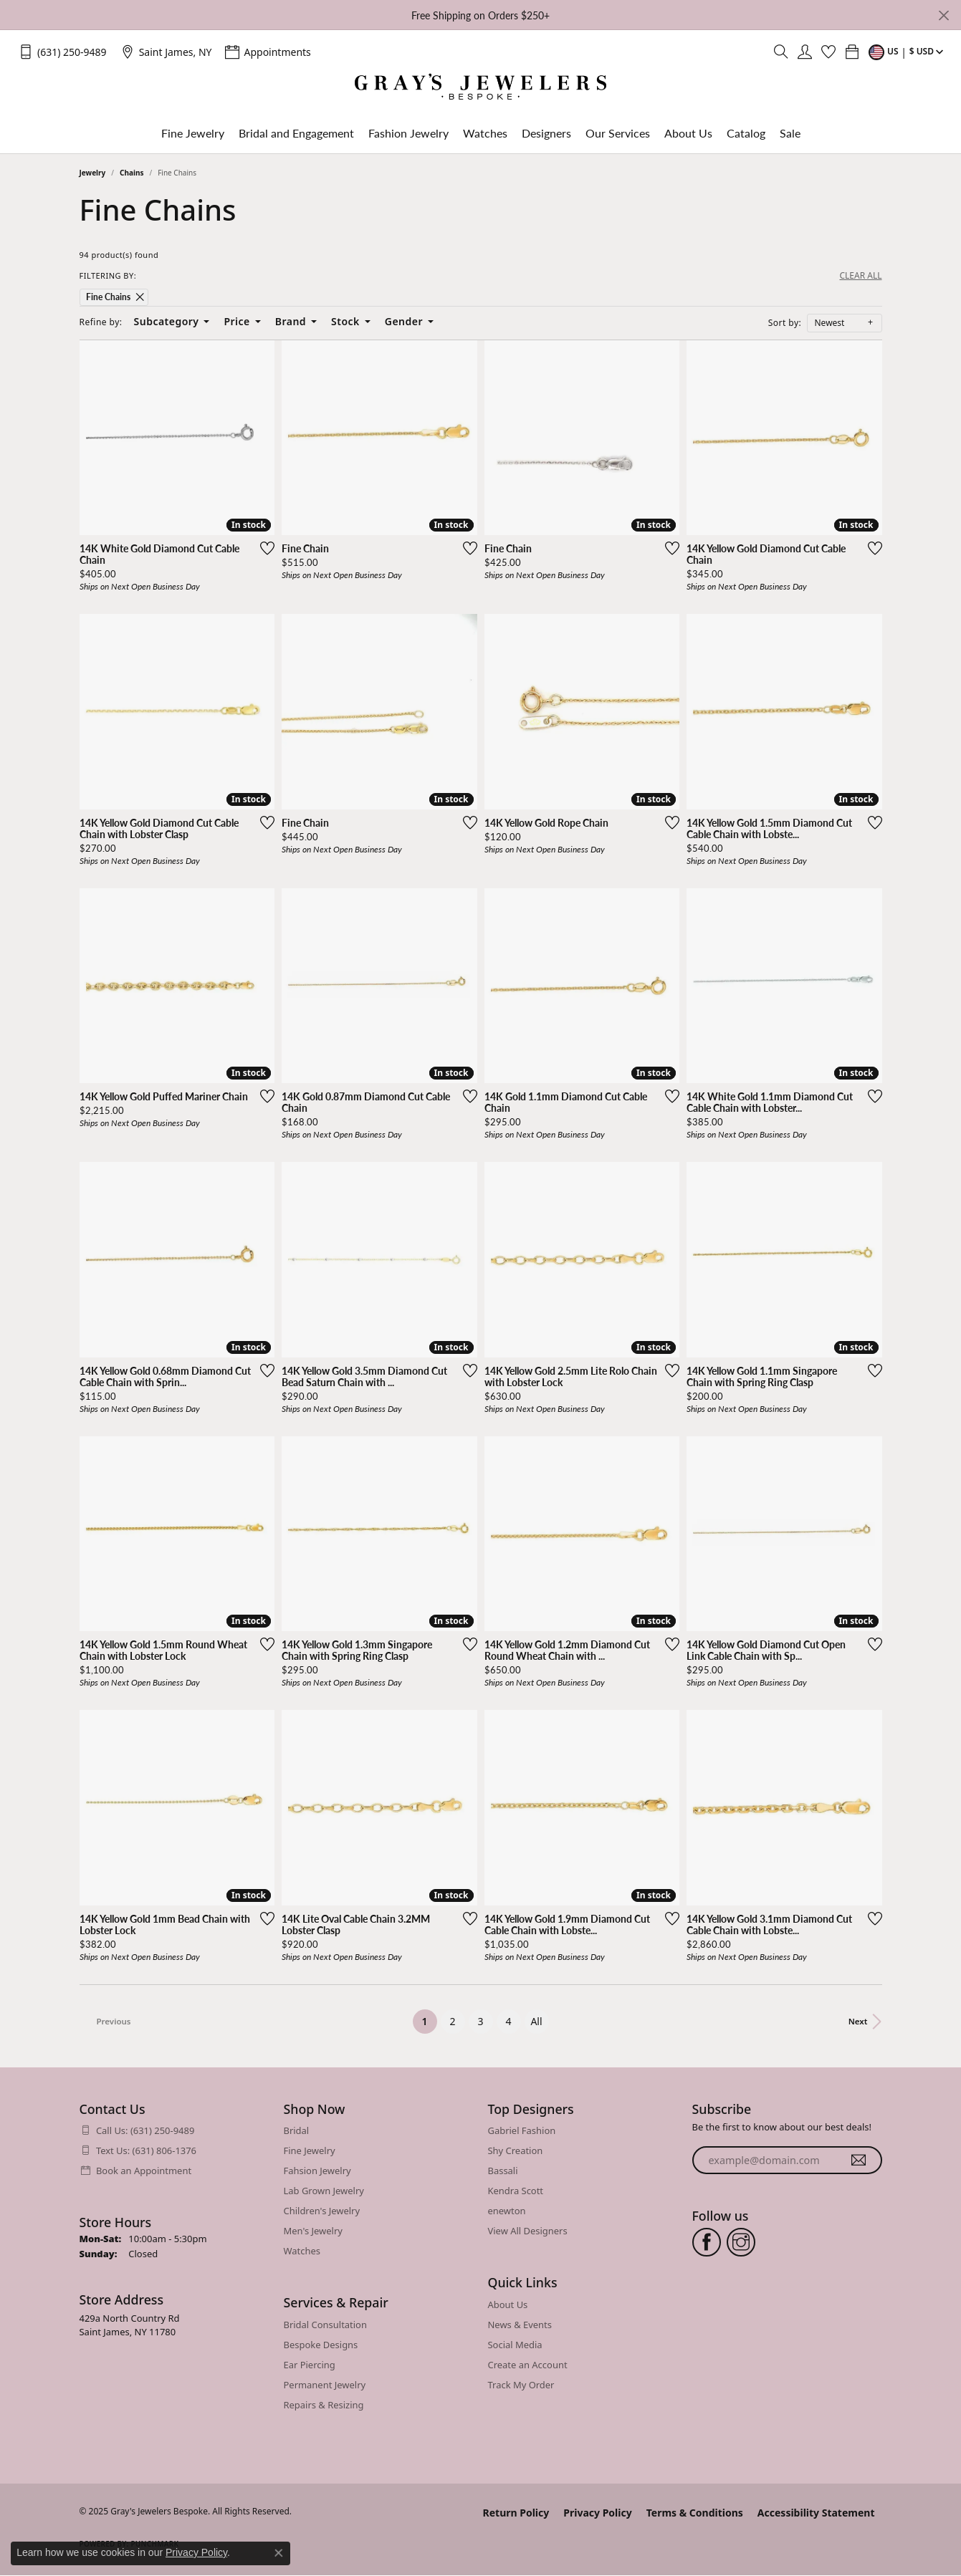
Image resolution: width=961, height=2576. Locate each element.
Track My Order (521, 2384)
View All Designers (528, 2230)
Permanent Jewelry (325, 2384)
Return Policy (516, 2512)
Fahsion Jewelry (317, 2170)
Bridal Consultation (325, 2324)
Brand (290, 321)
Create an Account (528, 2364)
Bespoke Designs (321, 2344)
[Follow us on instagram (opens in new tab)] (741, 2242)
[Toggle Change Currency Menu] (908, 51)
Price (236, 321)
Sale (790, 133)
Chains (131, 173)
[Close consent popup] (278, 2553)
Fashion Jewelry (408, 133)
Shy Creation (515, 2150)
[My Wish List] (828, 51)
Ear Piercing (309, 2364)
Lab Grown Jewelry (324, 2190)
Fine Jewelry (192, 133)
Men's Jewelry (313, 2230)
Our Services (617, 133)
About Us (688, 133)
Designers (546, 133)
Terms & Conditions (694, 2512)
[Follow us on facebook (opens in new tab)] (706, 2242)
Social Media (515, 2344)
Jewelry (93, 173)
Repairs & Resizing (324, 2404)
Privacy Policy (597, 2512)
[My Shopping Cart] (852, 51)
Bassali (503, 2170)
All (536, 2021)
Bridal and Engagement (296, 133)
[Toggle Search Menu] (781, 51)
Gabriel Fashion (522, 2130)
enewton (507, 2210)
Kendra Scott (516, 2190)
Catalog (746, 133)
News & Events (520, 2324)
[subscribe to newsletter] (858, 2160)
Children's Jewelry (322, 2210)
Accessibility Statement (816, 2512)
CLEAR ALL (860, 275)
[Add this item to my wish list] (267, 548)
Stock (345, 321)
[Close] (943, 15)
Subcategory (166, 321)
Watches (485, 133)
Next (858, 2021)
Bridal (297, 2130)
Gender (404, 321)
